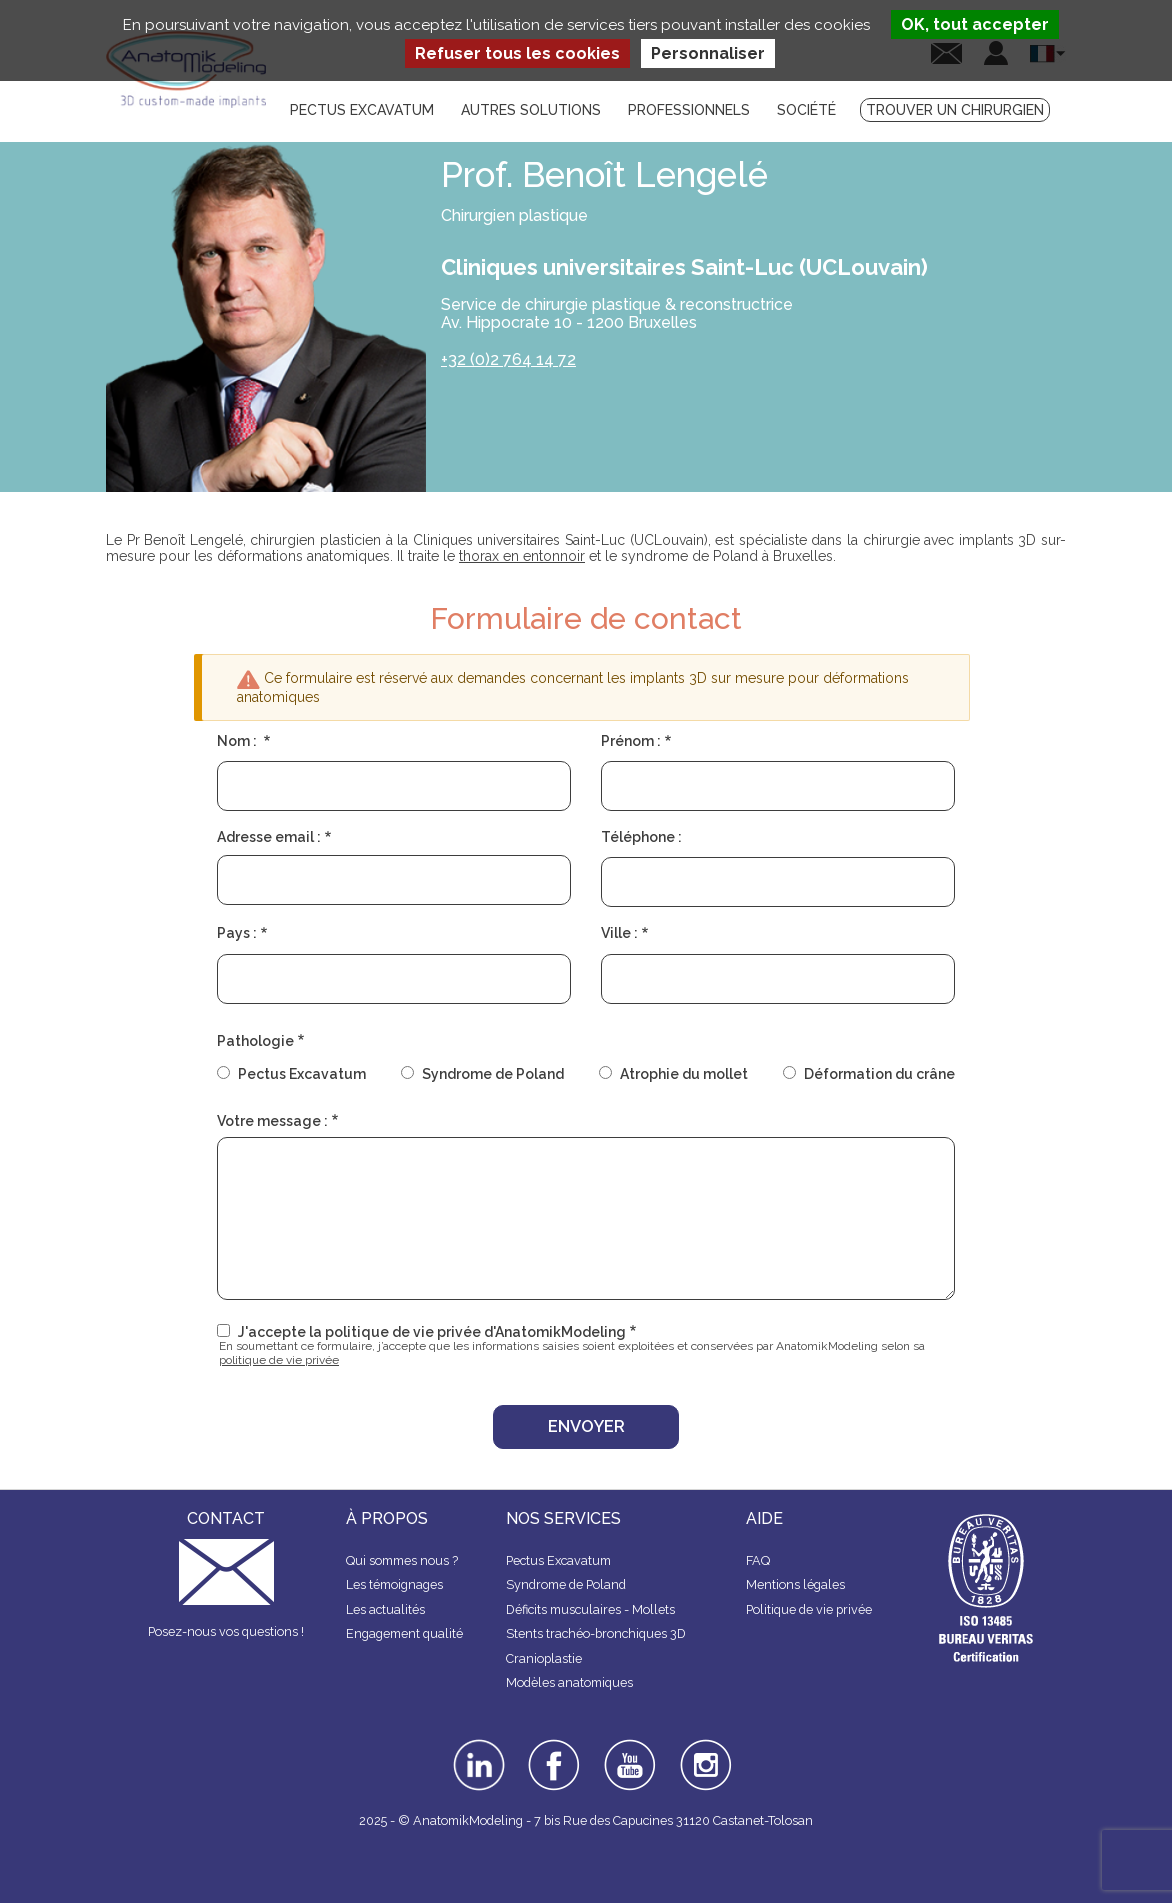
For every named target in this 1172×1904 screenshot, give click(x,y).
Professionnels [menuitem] (689, 110)
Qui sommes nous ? (402, 1560)
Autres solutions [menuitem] (531, 110)
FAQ (758, 1560)
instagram (703, 1753)
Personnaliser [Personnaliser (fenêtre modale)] (708, 53)
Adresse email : (269, 837)
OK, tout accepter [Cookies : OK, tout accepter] (975, 24)
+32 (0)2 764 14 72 (508, 359)
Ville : (619, 933)
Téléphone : (641, 837)
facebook (554, 1746)
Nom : (238, 741)
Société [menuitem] (806, 110)
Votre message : (272, 1121)
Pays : (237, 933)
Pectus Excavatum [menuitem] (362, 110)
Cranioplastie (544, 1658)
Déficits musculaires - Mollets (590, 1609)
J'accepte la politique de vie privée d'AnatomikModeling (432, 1332)
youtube (628, 1746)
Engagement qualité (404, 1633)
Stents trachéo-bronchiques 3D (596, 1633)
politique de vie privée (279, 1360)
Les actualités (385, 1609)
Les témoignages (394, 1584)
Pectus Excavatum (302, 1074)
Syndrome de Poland (493, 1074)
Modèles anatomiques (569, 1682)
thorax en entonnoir (522, 556)
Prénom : (631, 741)
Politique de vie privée (809, 1609)
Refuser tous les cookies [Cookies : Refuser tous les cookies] (517, 53)
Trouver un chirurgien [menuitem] (955, 110)
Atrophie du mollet (684, 1074)
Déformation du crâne (879, 1074)
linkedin (476, 1746)
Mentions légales (795, 1584)
